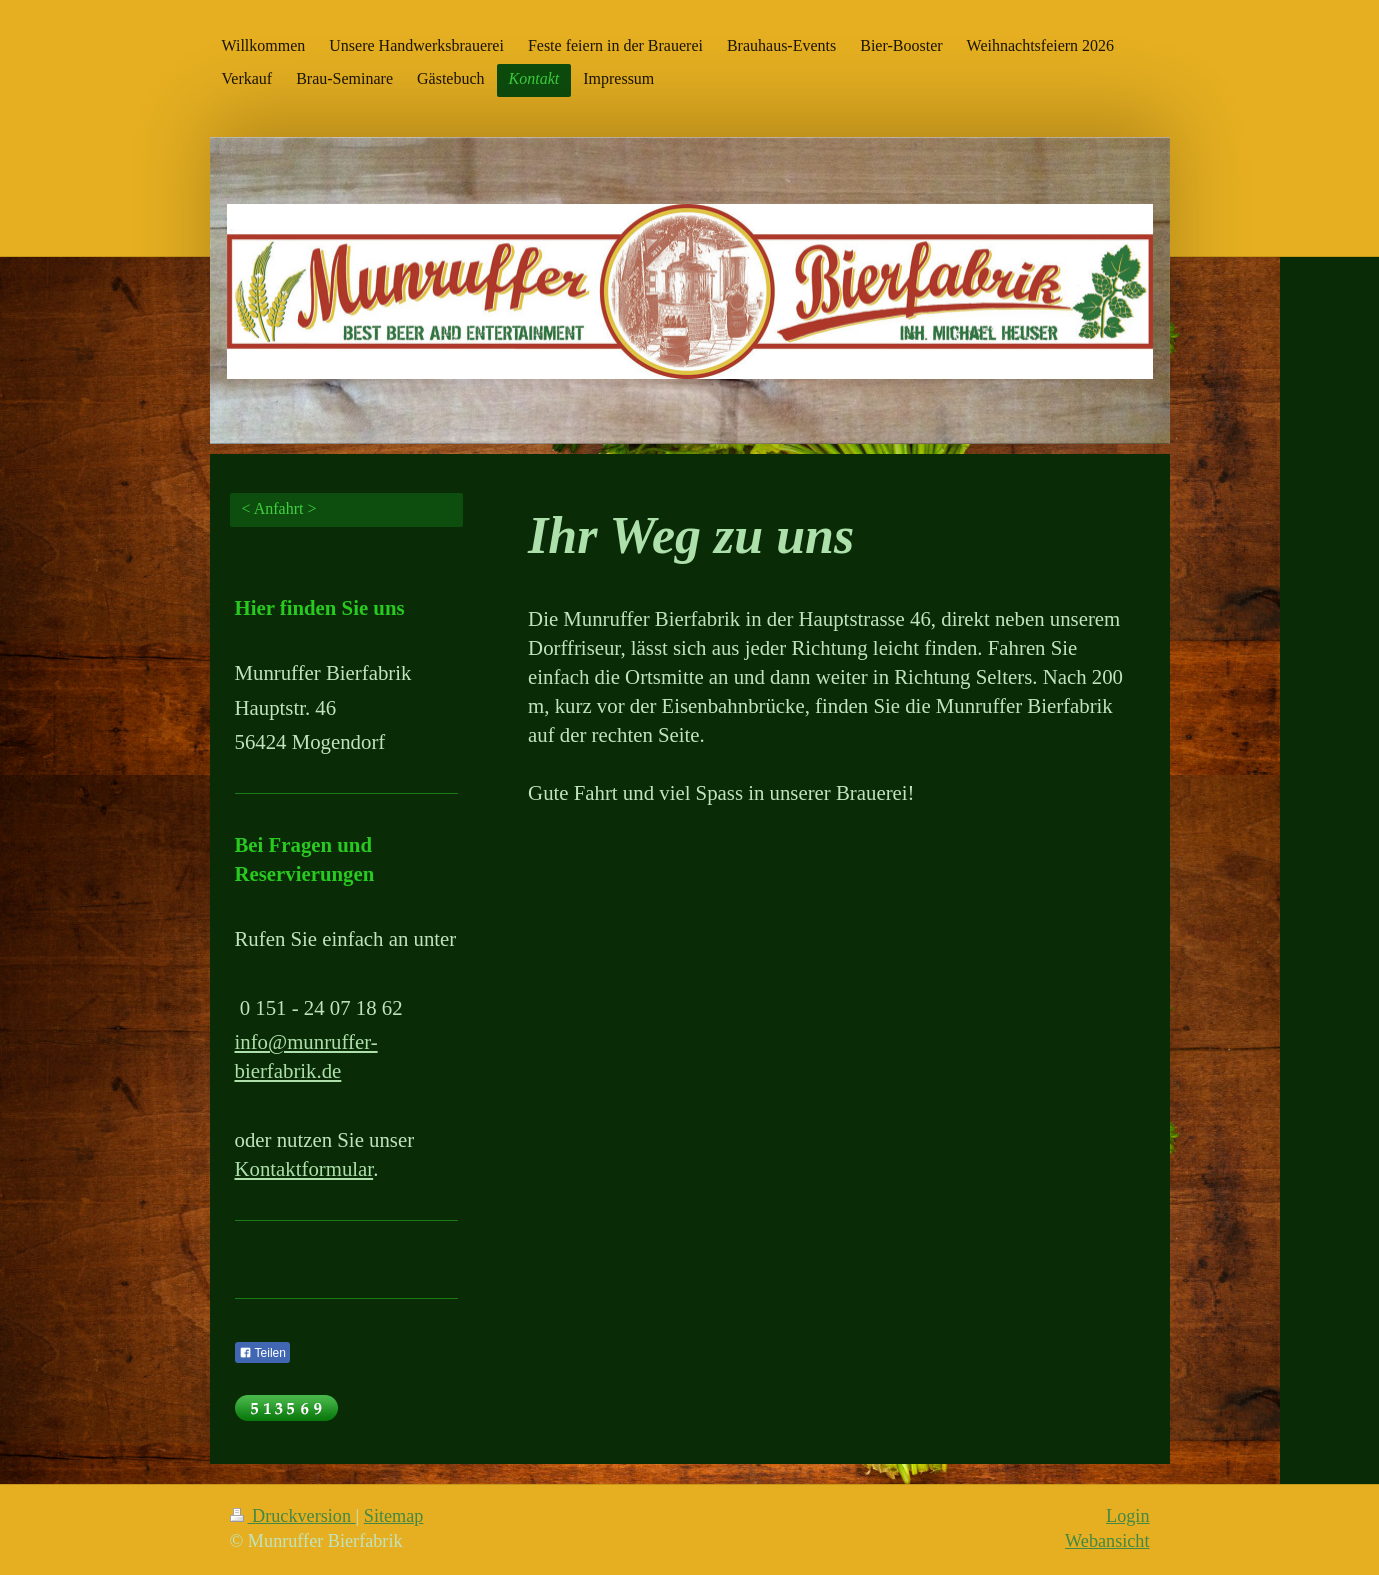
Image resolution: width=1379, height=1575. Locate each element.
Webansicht (1107, 1541)
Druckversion (293, 1516)
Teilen (262, 1353)
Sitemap (394, 1516)
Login (1127, 1516)
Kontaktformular (304, 1168)
